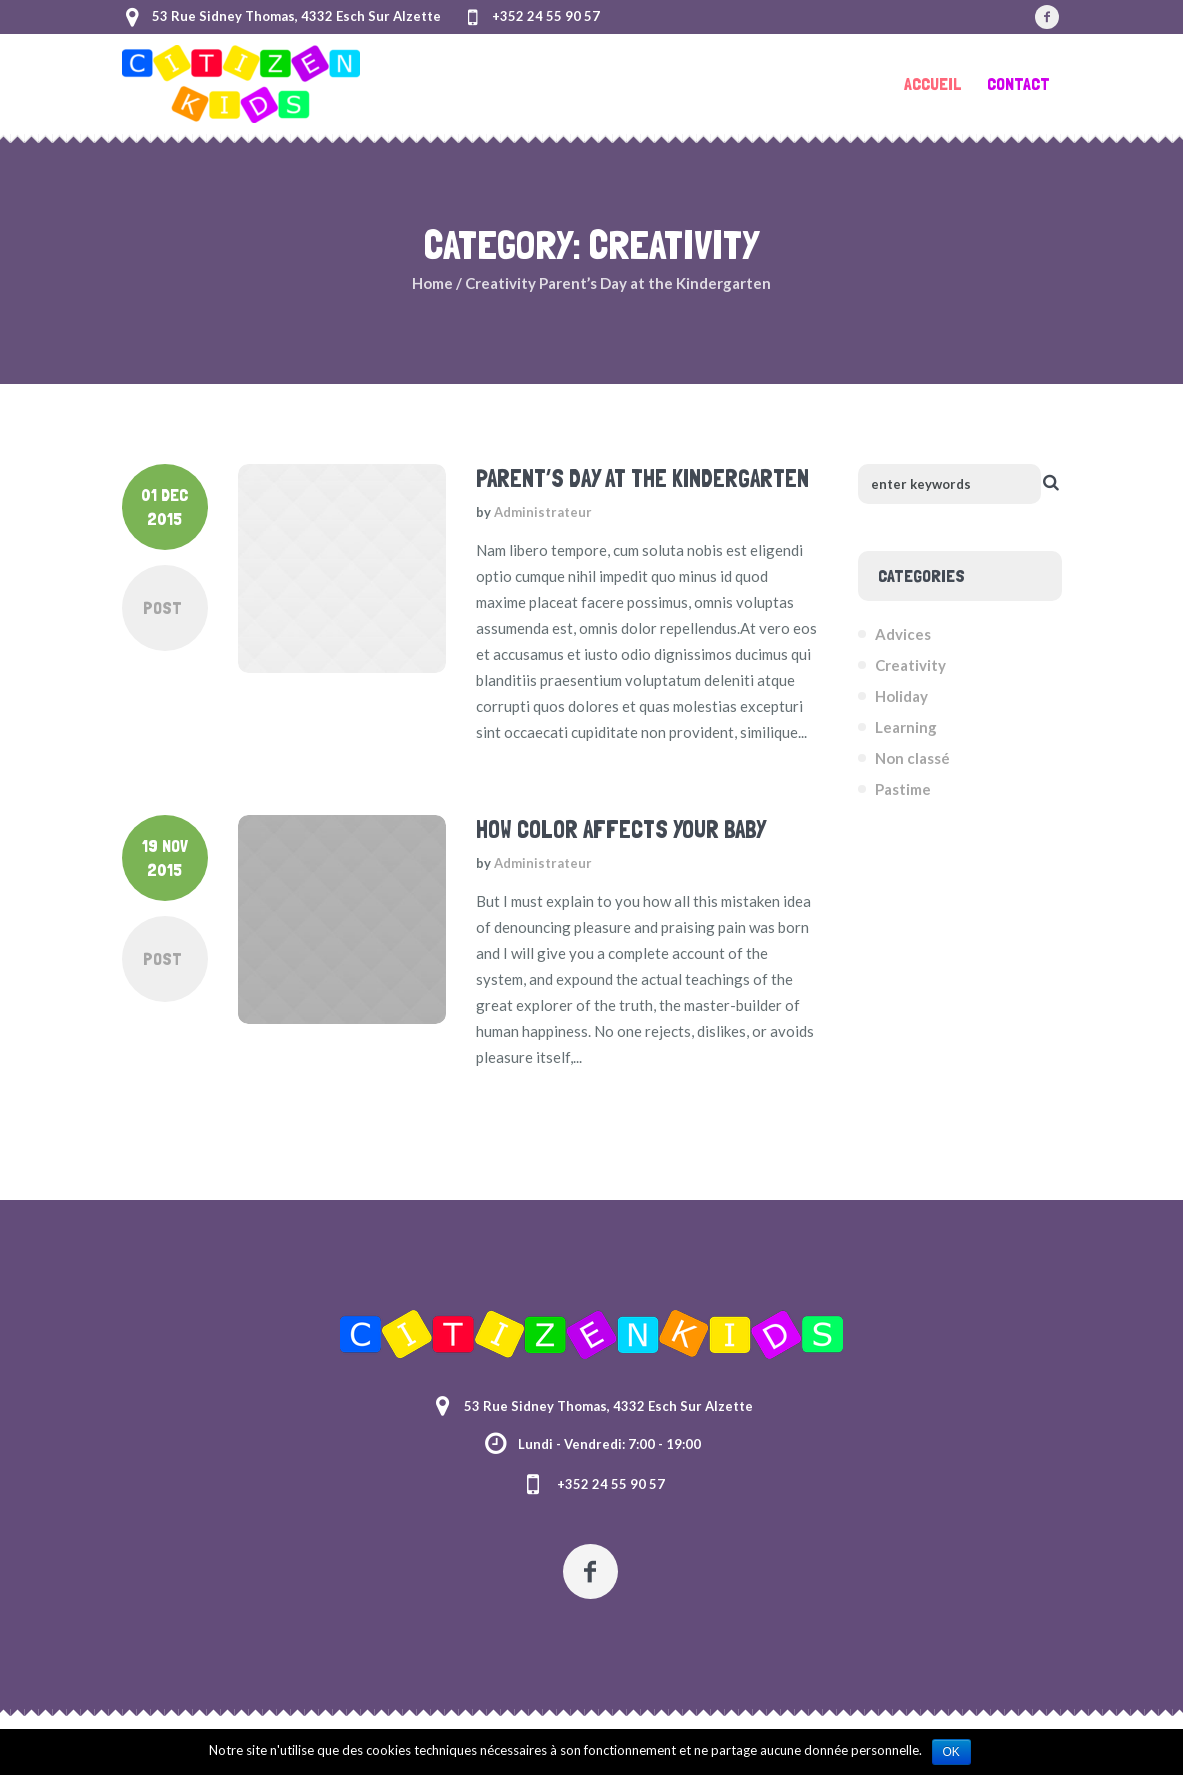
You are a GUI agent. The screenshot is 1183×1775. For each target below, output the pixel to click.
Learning (906, 727)
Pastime (903, 789)
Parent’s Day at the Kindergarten (642, 478)
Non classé (912, 758)
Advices (903, 634)
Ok (951, 1752)
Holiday (901, 696)
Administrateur (543, 512)
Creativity (500, 283)
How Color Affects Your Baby (621, 829)
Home (432, 283)
